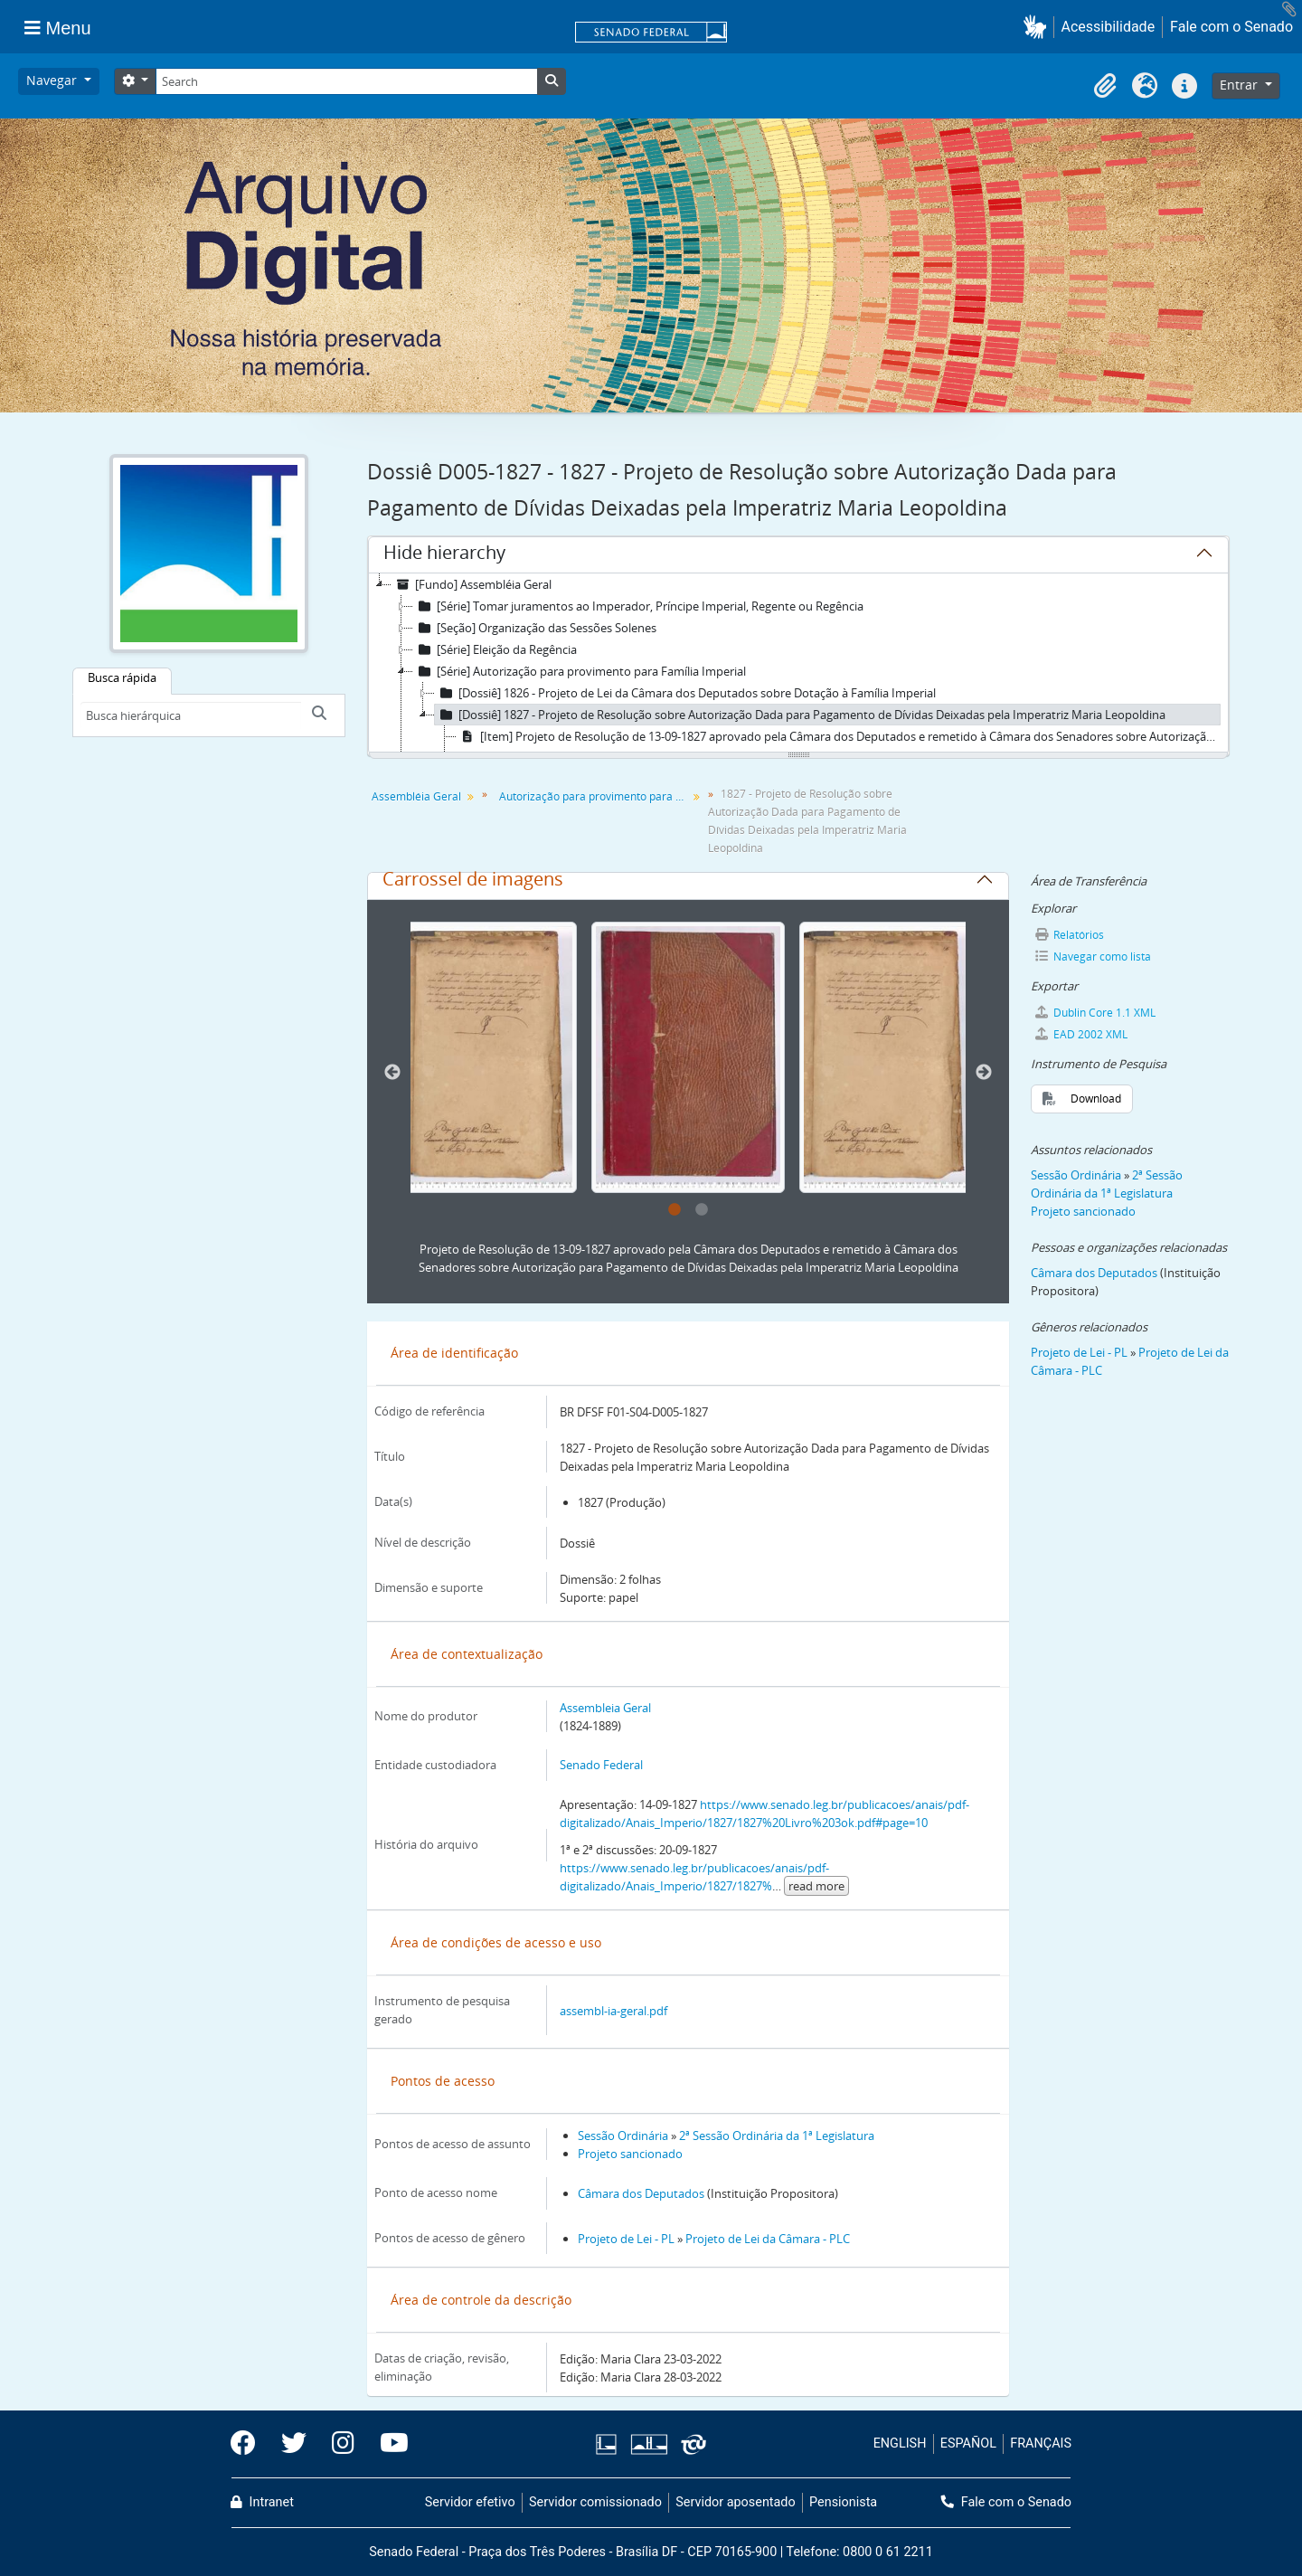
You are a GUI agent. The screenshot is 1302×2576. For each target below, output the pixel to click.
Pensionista (843, 2502)
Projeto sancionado (630, 2153)
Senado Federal (601, 1765)
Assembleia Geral (605, 1708)
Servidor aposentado (735, 2502)
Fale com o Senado (1231, 26)
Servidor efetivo (470, 2502)
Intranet (262, 2502)
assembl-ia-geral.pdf (613, 2011)
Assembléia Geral (416, 796)
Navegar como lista (1093, 956)
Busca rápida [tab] (122, 677)
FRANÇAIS (1040, 2443)
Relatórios (1069, 934)
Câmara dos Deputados (641, 2193)
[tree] (798, 663)
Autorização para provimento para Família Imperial (595, 796)
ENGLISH (900, 2443)
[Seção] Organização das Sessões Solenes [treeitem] (534, 628)
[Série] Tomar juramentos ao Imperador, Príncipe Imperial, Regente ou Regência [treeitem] (638, 606)
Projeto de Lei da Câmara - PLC (767, 2238)
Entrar (1240, 84)
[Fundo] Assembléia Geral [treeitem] (472, 584)
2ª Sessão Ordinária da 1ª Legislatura (776, 2135)
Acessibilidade (1108, 26)
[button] (1038, 26)
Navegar (53, 80)
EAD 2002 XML (1081, 1034)
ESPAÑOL (968, 2443)
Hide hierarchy (444, 555)
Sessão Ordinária (623, 2135)
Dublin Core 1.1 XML (1095, 1012)
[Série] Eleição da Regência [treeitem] (495, 649)
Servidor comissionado (595, 2502)
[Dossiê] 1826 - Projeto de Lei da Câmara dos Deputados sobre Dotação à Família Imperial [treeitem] (685, 693)
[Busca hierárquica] (190, 715)
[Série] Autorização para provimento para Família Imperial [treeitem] (579, 671)
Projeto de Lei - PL (626, 2238)
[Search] (346, 81)
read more (816, 1886)
